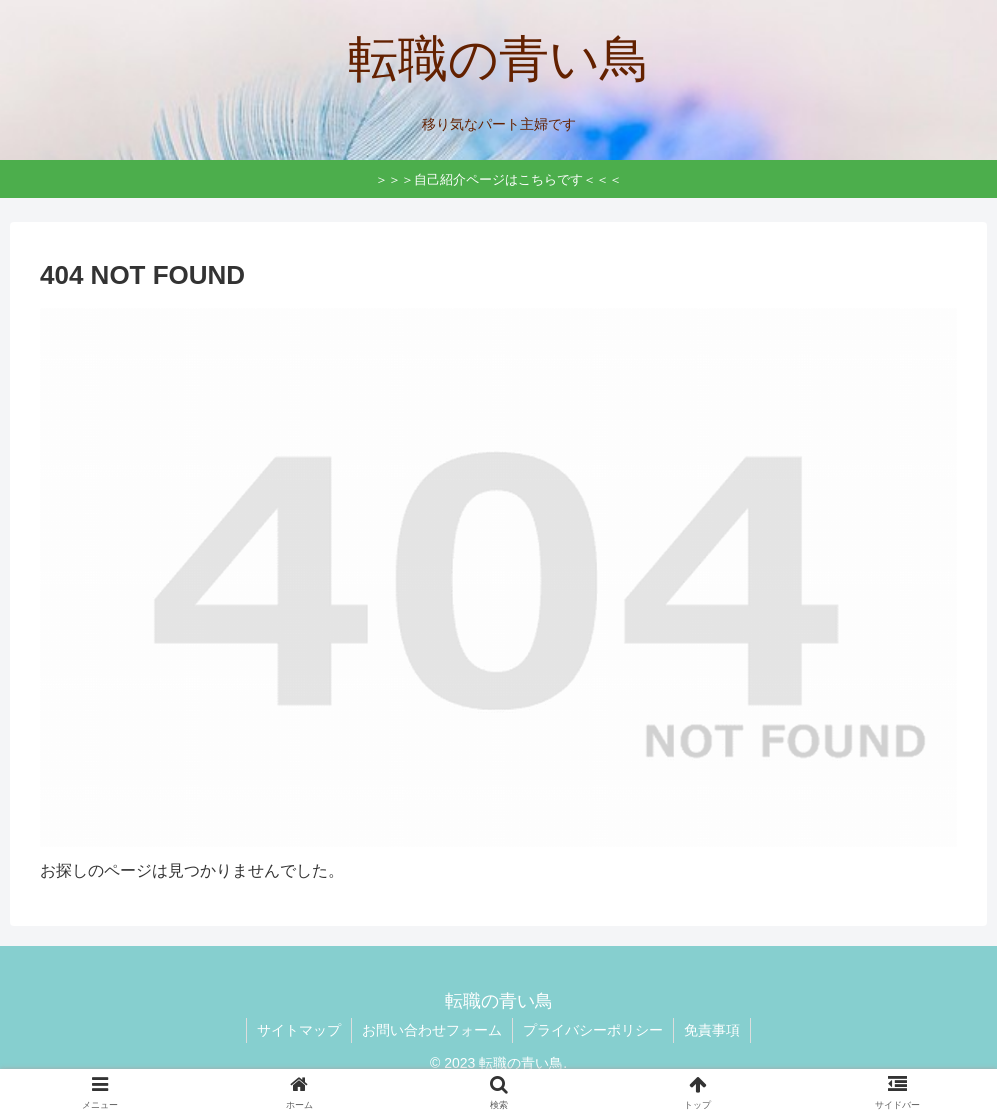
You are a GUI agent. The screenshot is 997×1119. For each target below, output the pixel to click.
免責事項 (712, 1030)
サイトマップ (299, 1030)
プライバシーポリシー (593, 1030)
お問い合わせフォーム (432, 1030)
